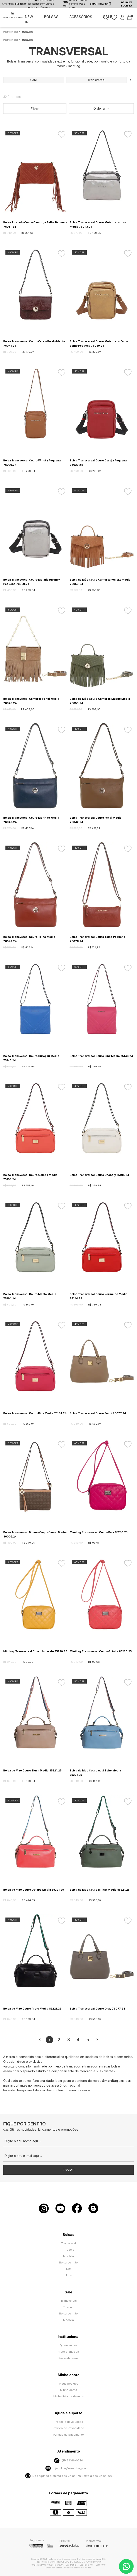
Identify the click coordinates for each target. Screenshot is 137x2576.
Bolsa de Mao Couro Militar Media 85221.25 (99, 1889)
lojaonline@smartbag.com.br (68, 2468)
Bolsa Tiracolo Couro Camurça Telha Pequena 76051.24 (35, 224)
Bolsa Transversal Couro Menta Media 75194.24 (29, 1296)
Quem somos (69, 2345)
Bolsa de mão (68, 2262)
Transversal (69, 2300)
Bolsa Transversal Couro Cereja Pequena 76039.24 (98, 462)
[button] (131, 80)
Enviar (68, 2170)
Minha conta (68, 2390)
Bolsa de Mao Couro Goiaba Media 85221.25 (33, 1889)
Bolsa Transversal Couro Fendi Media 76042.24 (96, 820)
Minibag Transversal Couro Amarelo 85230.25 (35, 1651)
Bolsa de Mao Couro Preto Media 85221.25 (32, 2008)
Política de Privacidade (68, 2428)
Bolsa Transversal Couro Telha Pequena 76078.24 (97, 939)
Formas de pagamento (68, 2434)
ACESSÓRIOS (80, 17)
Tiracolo (68, 2249)
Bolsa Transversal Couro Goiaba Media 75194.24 (30, 1177)
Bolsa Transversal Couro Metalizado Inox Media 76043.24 (98, 224)
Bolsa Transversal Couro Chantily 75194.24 (99, 1175)
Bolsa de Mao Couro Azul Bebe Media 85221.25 (95, 1772)
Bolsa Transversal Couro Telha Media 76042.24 (29, 939)
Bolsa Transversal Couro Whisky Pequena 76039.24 (32, 462)
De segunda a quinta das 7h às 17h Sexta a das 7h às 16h (68, 2475)
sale (33, 80)
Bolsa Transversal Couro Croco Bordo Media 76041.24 (34, 343)
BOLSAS (51, 17)
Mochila (68, 2256)
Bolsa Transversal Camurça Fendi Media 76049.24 (31, 701)
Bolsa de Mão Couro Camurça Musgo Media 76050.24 (100, 701)
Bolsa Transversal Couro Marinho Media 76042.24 (31, 820)
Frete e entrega (68, 2351)
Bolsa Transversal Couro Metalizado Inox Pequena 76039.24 (31, 582)
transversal (96, 80)
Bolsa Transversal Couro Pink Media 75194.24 (34, 1413)
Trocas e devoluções (68, 2421)
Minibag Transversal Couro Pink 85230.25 (98, 1532)
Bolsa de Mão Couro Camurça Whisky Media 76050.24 (100, 582)
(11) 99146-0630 (68, 2460)
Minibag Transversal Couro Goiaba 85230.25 (101, 1651)
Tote (69, 2269)
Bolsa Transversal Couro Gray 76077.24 (97, 2008)
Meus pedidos (68, 2383)
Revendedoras (68, 2358)
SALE (107, 17)
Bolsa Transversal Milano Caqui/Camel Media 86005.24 (35, 1534)
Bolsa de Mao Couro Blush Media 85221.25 (32, 1770)
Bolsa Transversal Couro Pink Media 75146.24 (101, 1056)
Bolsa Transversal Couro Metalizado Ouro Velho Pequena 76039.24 (99, 343)
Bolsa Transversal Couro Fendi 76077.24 (98, 1413)
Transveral (68, 2243)
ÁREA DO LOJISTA (126, 3)
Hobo (68, 2275)
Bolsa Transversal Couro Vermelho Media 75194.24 (98, 1296)
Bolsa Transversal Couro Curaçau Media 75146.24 (31, 1058)
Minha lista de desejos (68, 2396)
